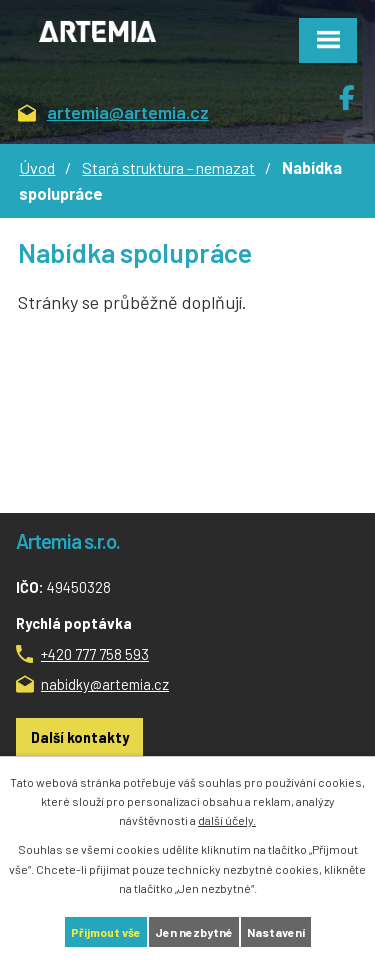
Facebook (357, 90)
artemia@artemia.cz (113, 113)
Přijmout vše (106, 932)
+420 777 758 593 (95, 654)
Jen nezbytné (194, 932)
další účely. (227, 820)
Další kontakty (80, 737)
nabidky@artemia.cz (105, 684)
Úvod (37, 167)
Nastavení (276, 932)
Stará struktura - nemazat (168, 167)
